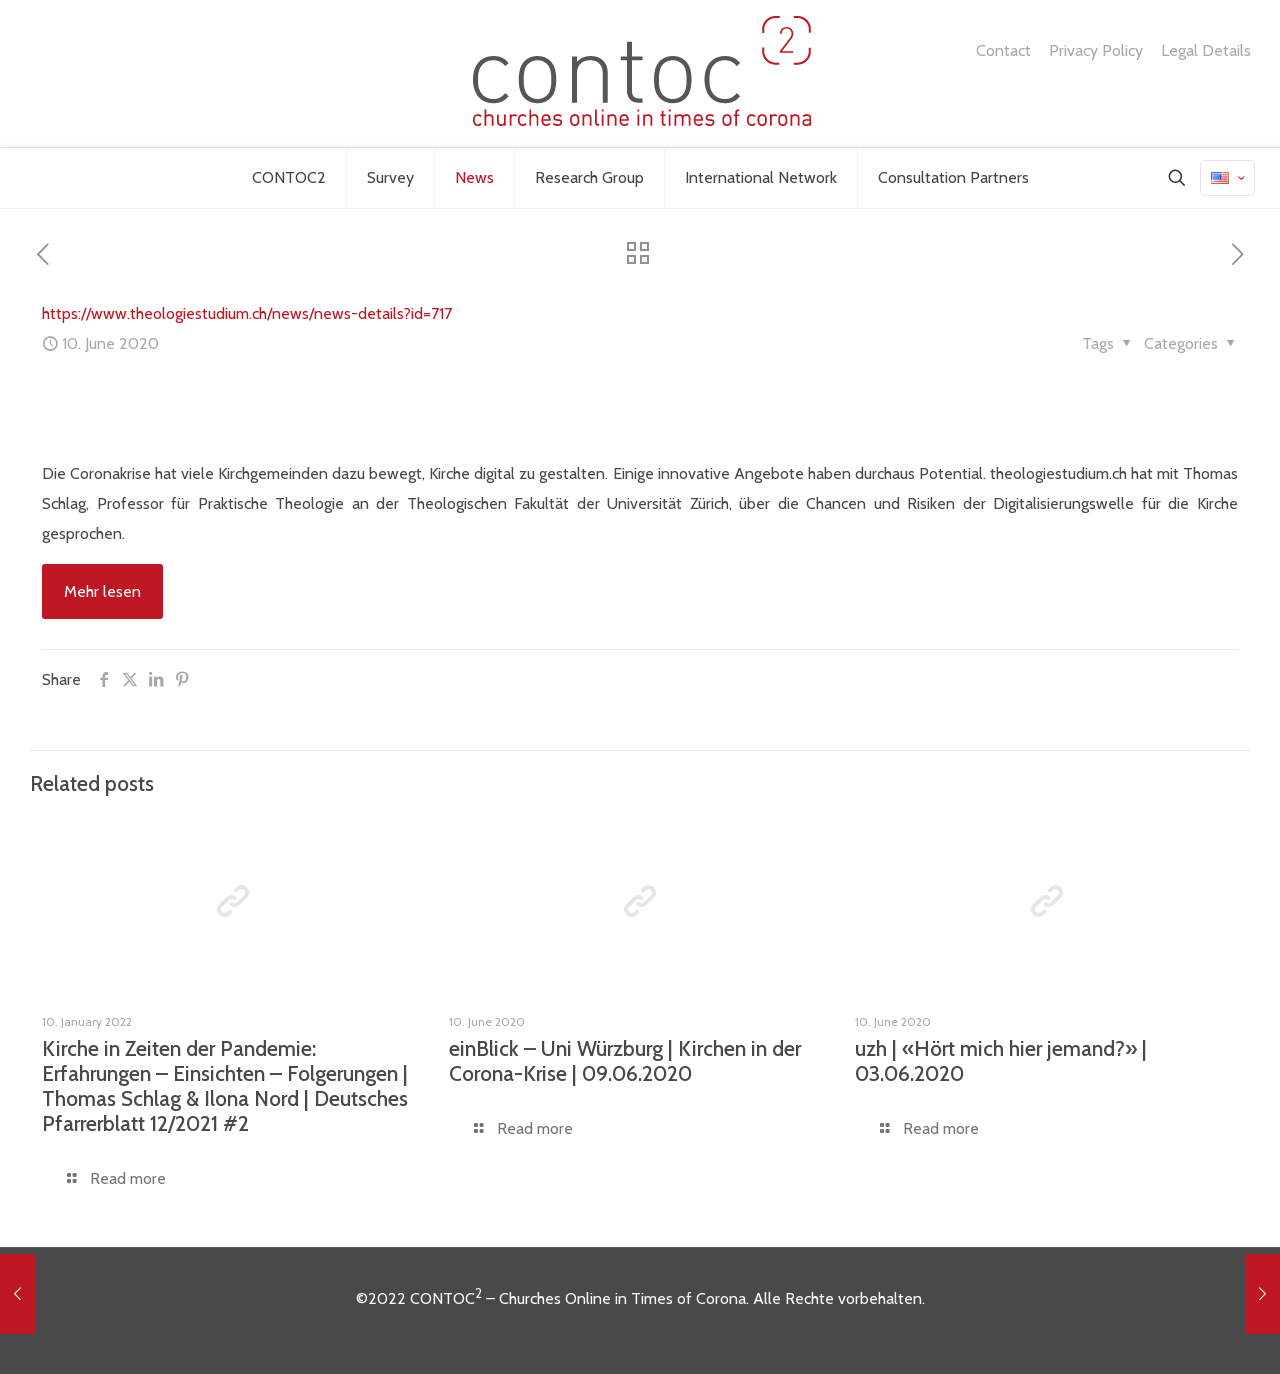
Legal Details (1206, 51)
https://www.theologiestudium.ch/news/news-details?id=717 (247, 313)
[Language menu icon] (1227, 178)
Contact (1003, 51)
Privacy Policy (1096, 51)
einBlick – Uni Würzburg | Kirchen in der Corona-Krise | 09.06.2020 (625, 1061)
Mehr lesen (102, 591)
